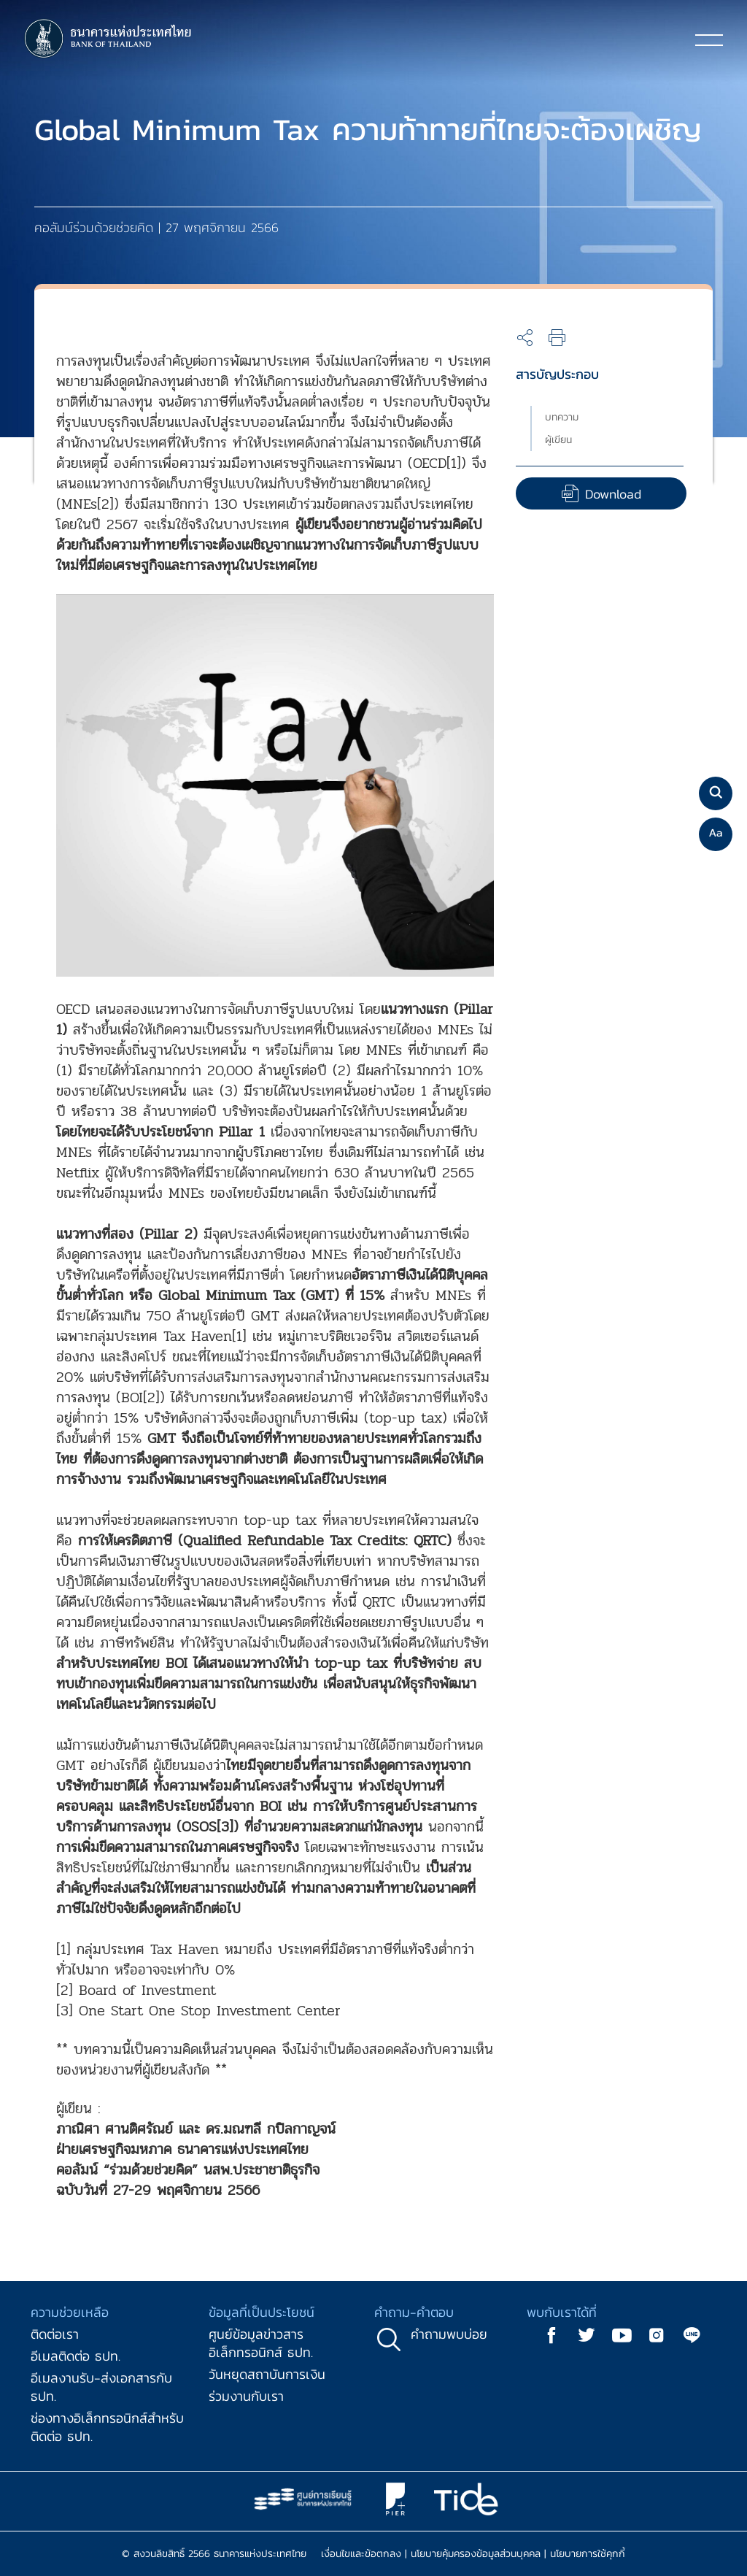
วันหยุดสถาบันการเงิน (267, 2374)
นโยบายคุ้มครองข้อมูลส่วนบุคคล (476, 2553)
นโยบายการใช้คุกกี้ (587, 2553)
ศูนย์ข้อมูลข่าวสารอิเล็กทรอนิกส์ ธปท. (261, 2343)
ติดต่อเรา (55, 2334)
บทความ (561, 417)
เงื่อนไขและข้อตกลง (361, 2553)
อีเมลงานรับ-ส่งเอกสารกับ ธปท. (101, 2387)
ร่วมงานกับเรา (246, 2396)
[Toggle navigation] (709, 39)
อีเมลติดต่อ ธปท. (75, 2356)
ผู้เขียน (558, 439)
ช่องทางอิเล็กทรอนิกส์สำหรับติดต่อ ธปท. (107, 2427)
